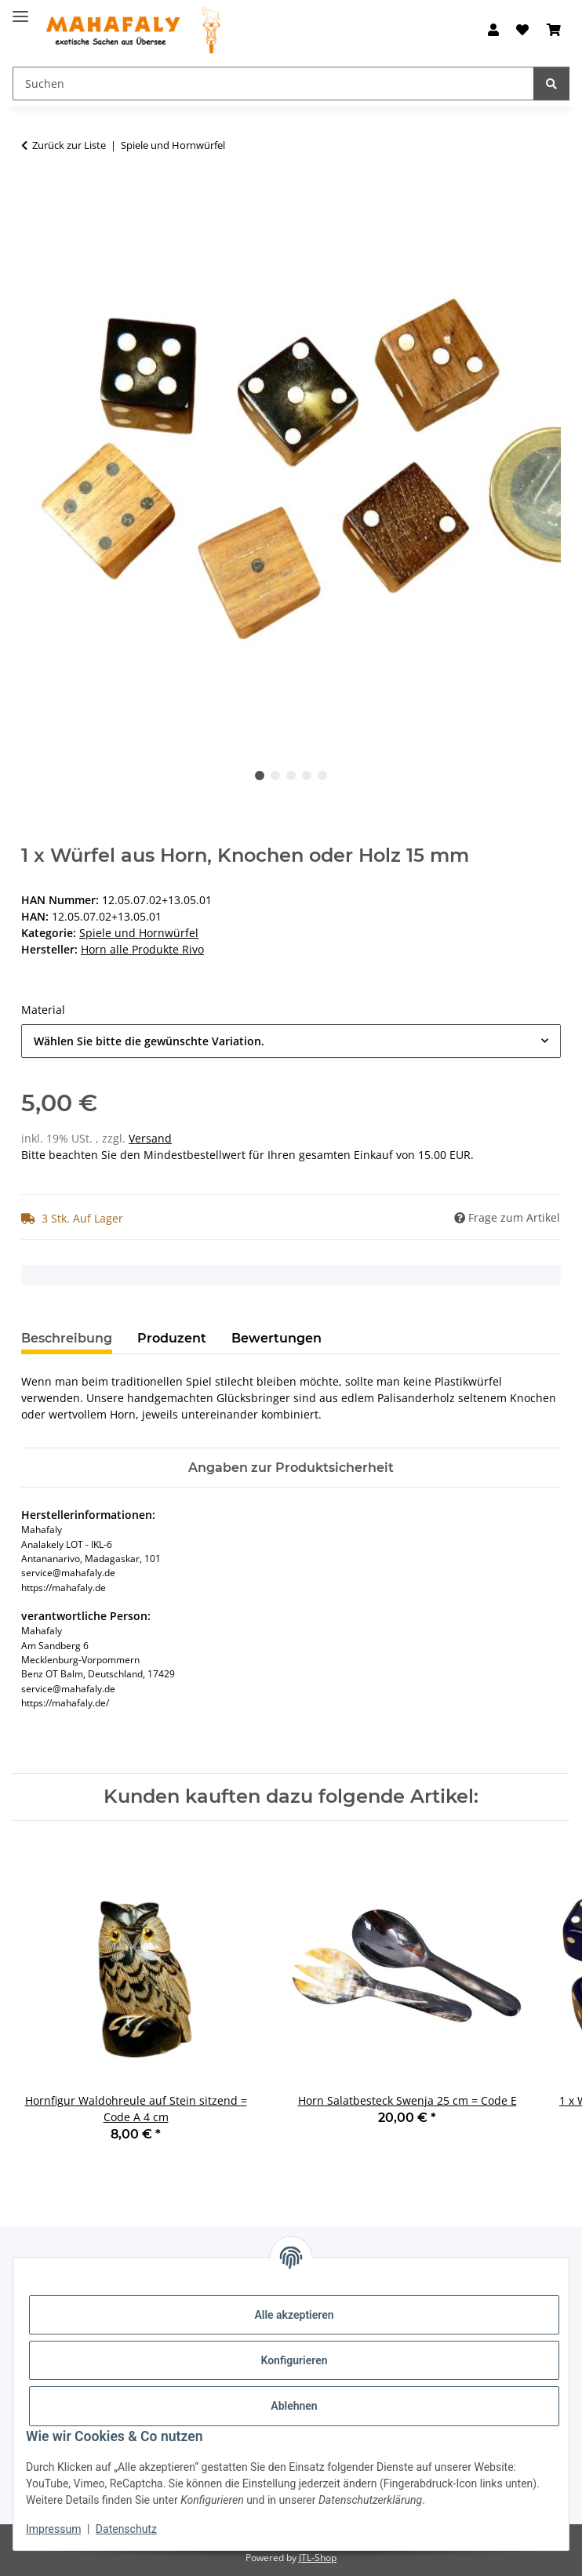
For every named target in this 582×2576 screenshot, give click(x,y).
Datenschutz (126, 2529)
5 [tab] (322, 775)
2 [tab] (275, 775)
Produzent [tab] (171, 1338)
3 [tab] (291, 775)
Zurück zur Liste (69, 145)
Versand (150, 1138)
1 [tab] (259, 775)
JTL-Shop (317, 2557)
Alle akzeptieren (293, 2315)
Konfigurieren (293, 2360)
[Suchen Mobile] (273, 83)
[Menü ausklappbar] (20, 10)
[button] (493, 29)
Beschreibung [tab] (66, 1338)
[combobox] (291, 1041)
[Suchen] (551, 83)
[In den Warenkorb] (33, 194)
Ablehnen (294, 2406)
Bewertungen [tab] (276, 1338)
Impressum (53, 2529)
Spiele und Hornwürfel (138, 932)
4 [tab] (306, 775)
